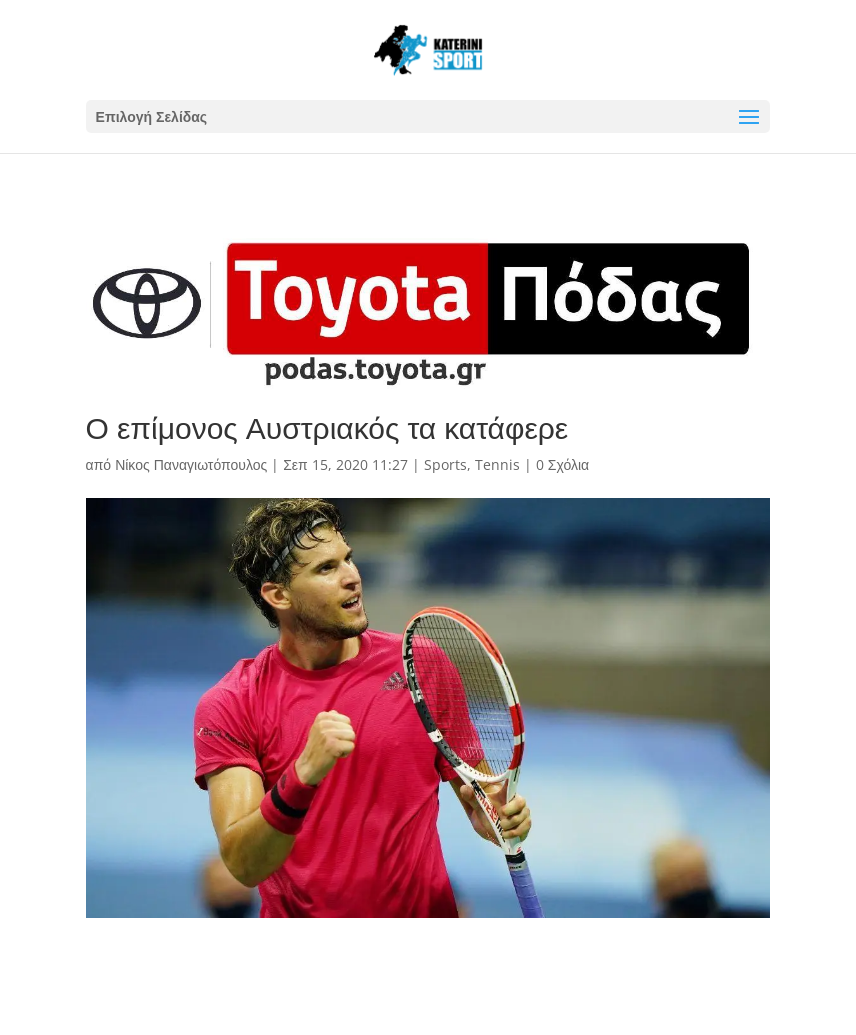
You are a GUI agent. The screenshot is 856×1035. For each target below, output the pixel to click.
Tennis (497, 464)
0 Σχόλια (562, 464)
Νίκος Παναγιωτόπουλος (191, 464)
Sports (445, 464)
